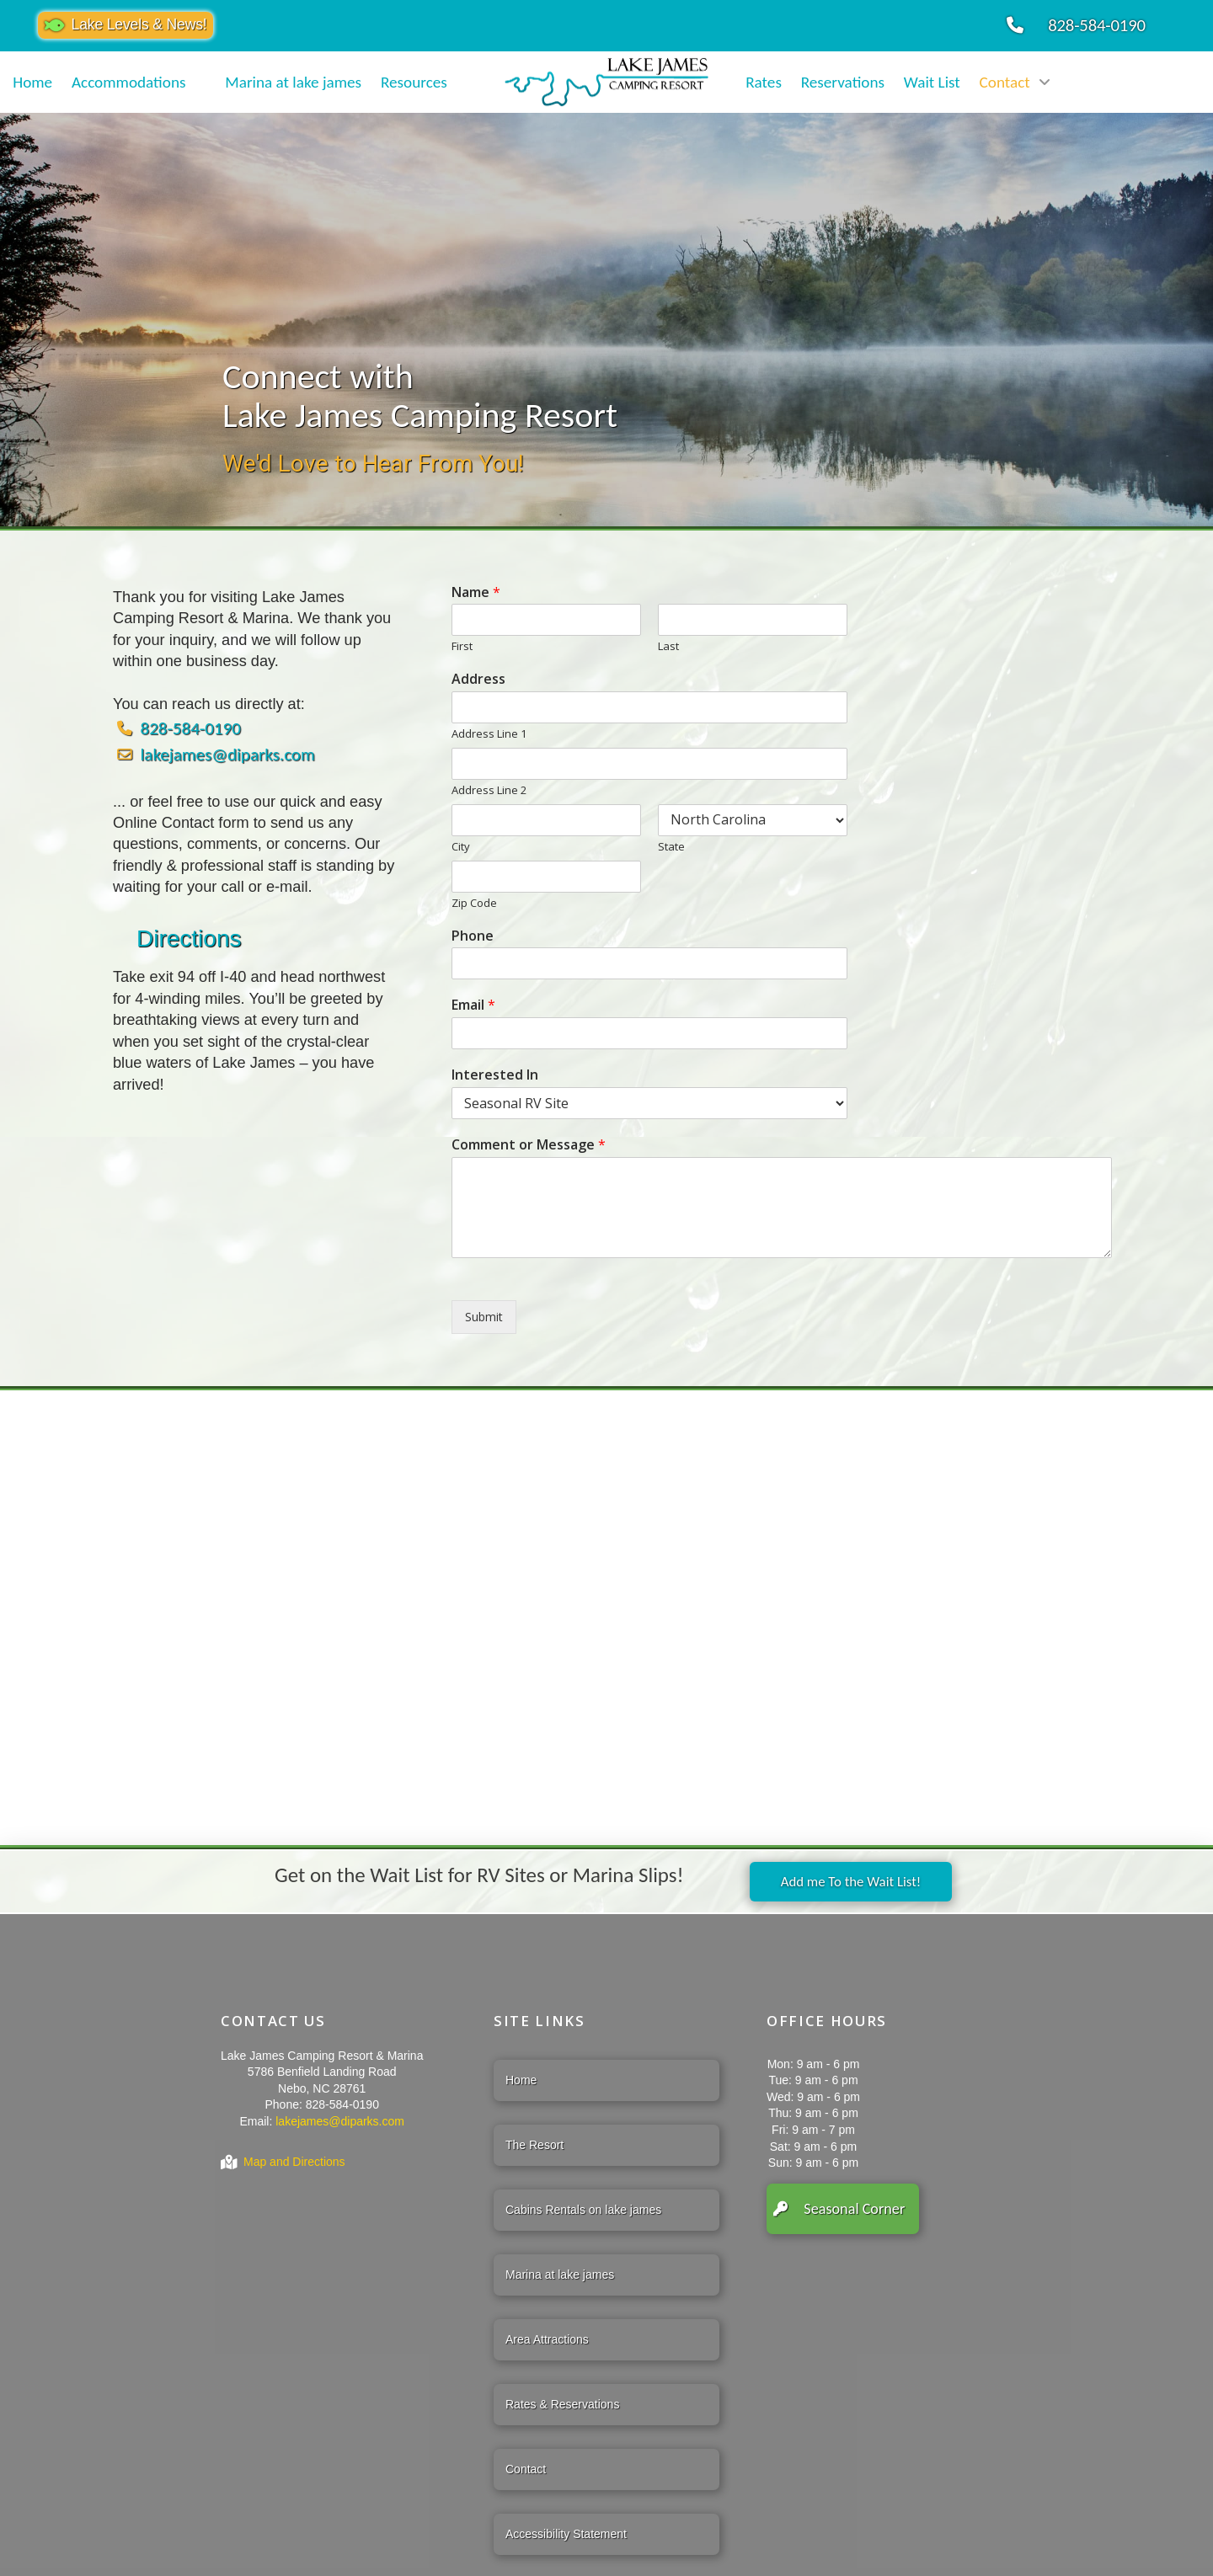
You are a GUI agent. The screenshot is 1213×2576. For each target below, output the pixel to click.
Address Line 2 (489, 790)
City (461, 847)
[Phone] (649, 963)
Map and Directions (294, 2161)
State (671, 847)
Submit (484, 1317)
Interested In (495, 1075)
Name (476, 592)
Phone (473, 936)
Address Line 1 (489, 734)
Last (668, 646)
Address (478, 679)
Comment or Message (529, 1145)
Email (473, 1005)
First (462, 646)
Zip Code (474, 903)
